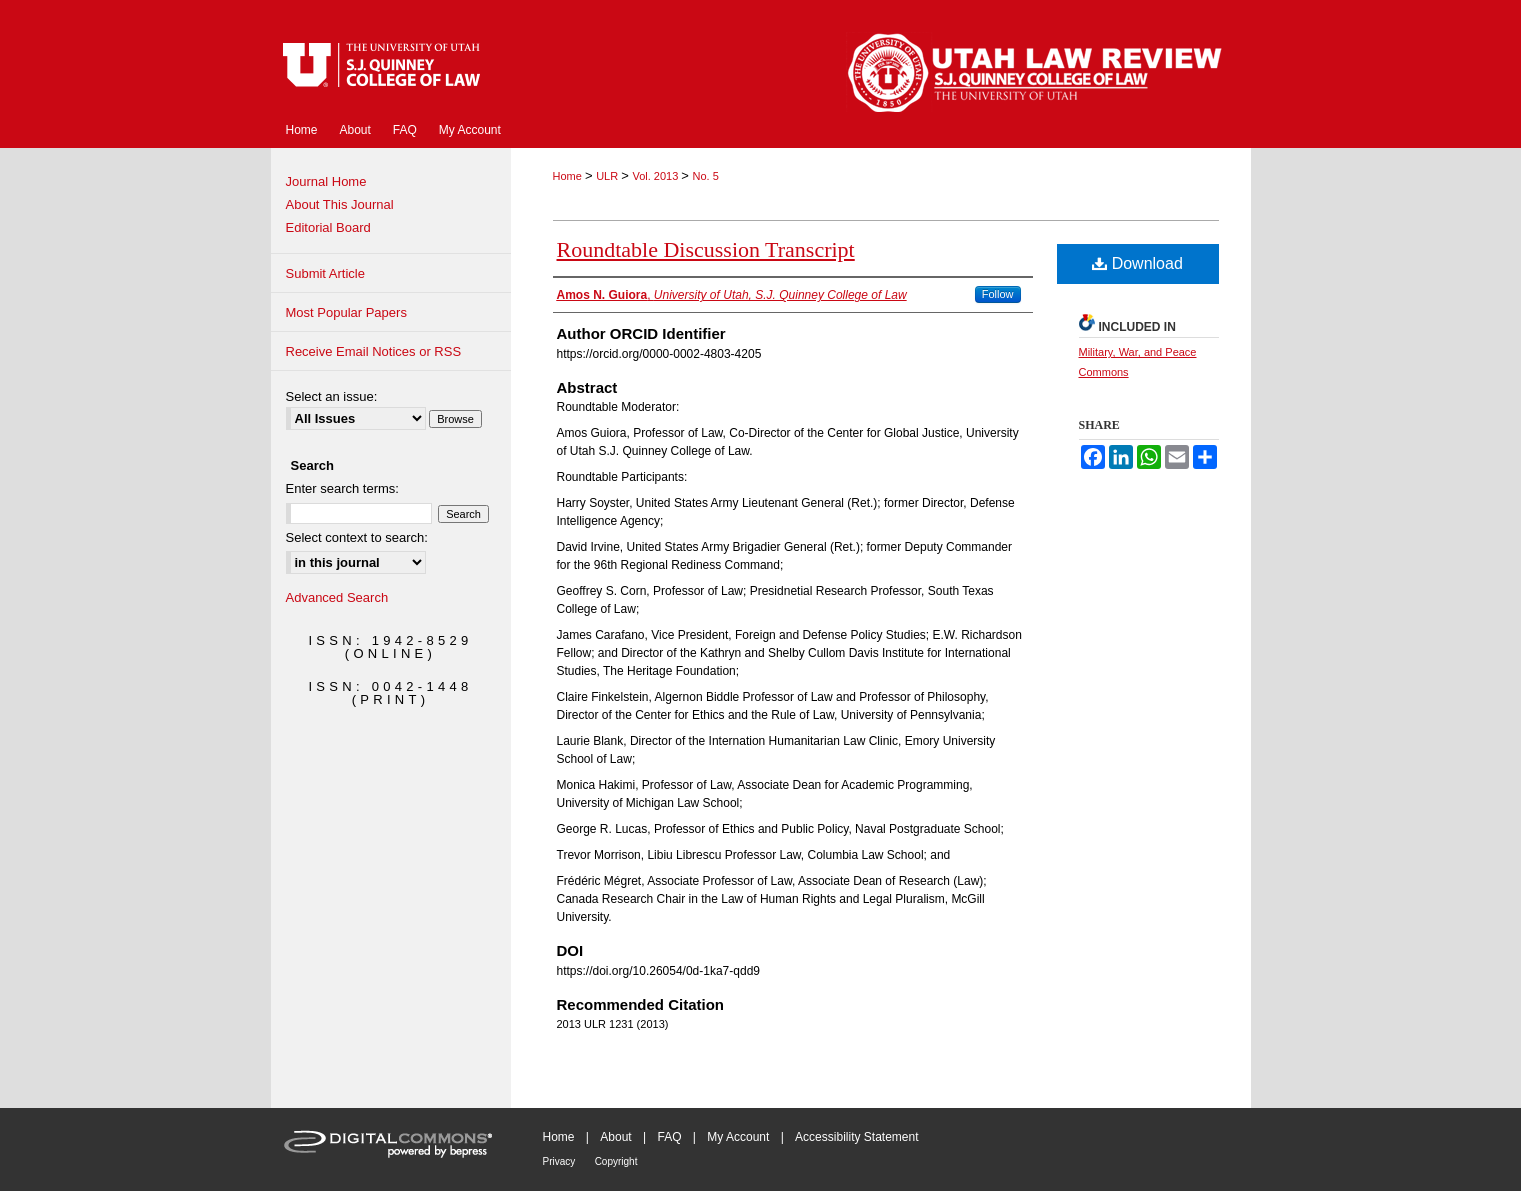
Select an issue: (332, 396)
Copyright (616, 1161)
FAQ (669, 1137)
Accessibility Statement (856, 1137)
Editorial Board (328, 227)
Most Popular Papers (346, 312)
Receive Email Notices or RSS (374, 351)
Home (569, 176)
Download (1137, 263)
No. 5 (706, 176)
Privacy (559, 1161)
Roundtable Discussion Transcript (706, 249)
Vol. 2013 (656, 176)
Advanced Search (337, 597)
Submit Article (325, 273)
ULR (608, 176)
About (615, 1137)
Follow (998, 294)
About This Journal (340, 204)
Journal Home (326, 181)
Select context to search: (357, 537)
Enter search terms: (342, 488)
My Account (738, 1137)
